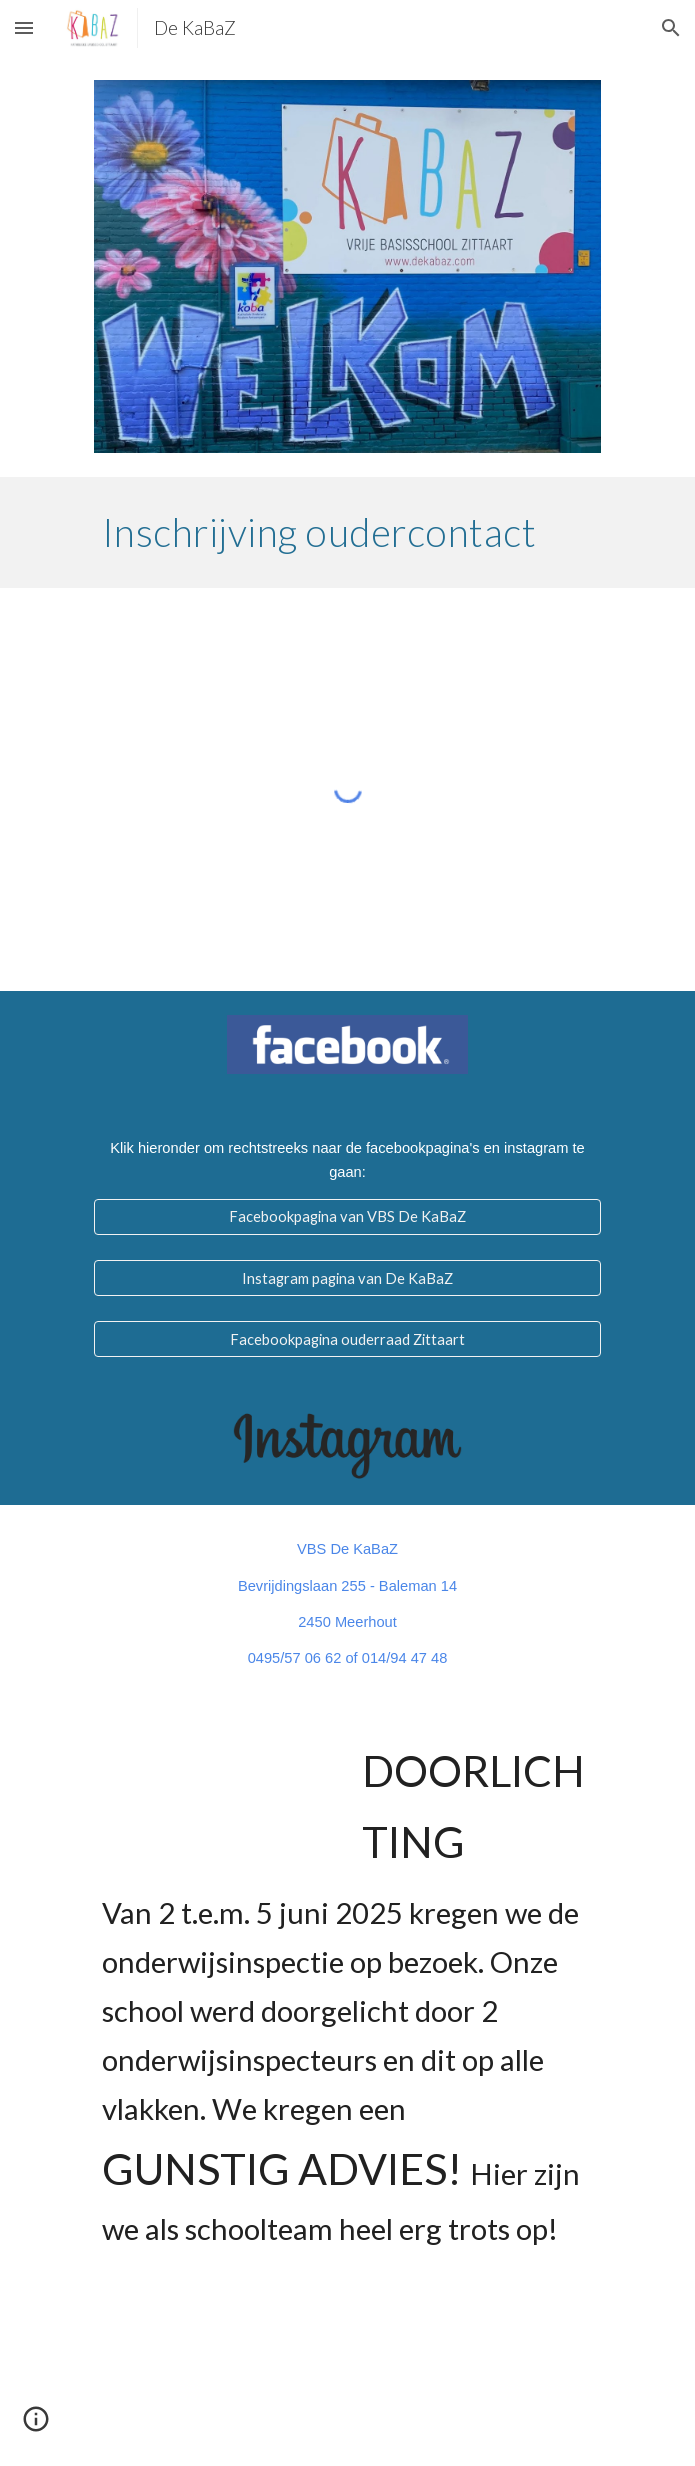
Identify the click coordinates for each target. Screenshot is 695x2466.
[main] (347, 532)
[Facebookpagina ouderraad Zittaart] (347, 1339)
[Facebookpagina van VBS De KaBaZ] (347, 1217)
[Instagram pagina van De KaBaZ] (347, 1278)
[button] (24, 27)
